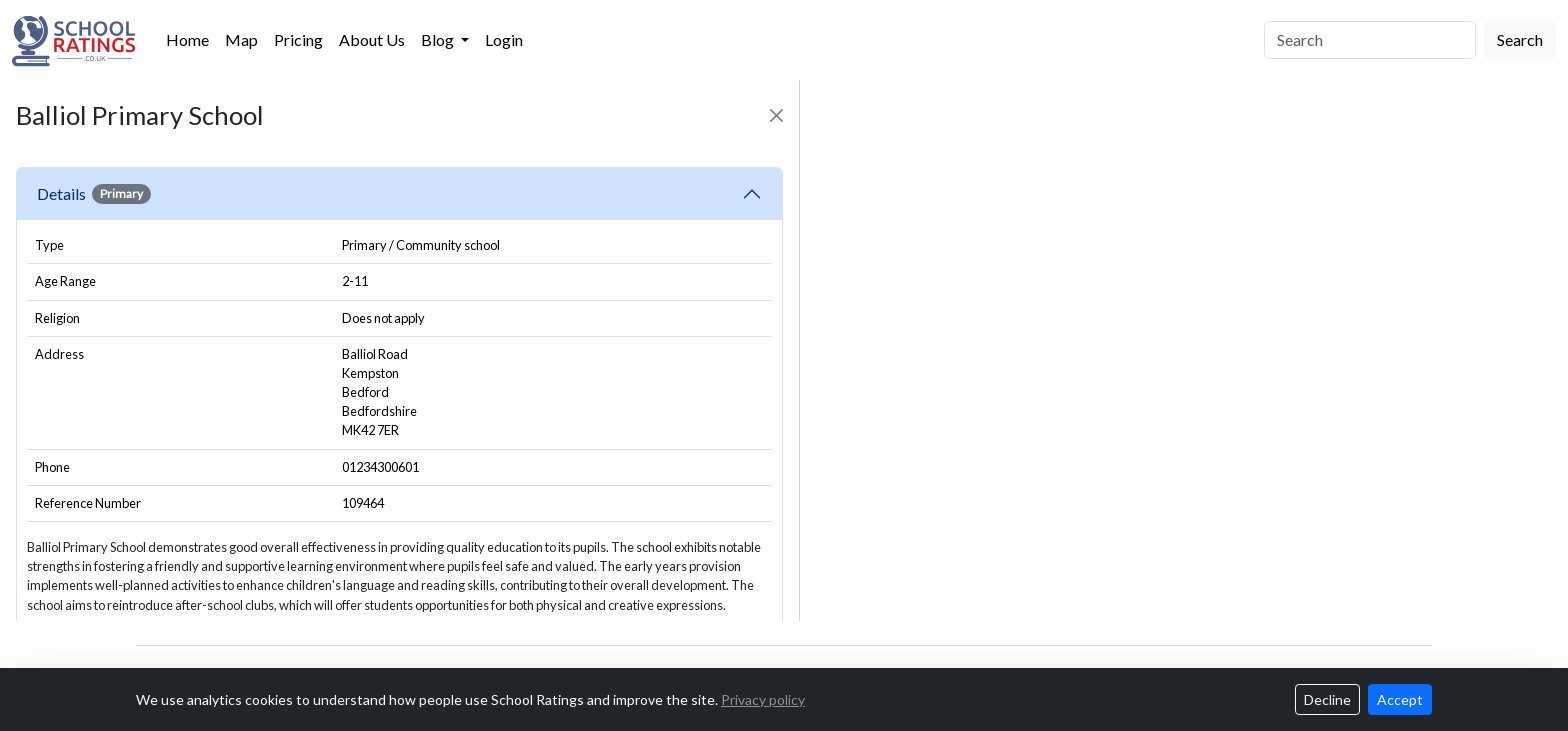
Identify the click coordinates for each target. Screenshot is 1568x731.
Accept (1400, 699)
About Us (372, 39)
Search (1520, 39)
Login (504, 39)
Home (187, 39)
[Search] (1370, 40)
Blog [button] (439, 39)
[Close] (776, 115)
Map (241, 39)
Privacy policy (763, 699)
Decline (1327, 699)
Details (94, 194)
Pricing (298, 39)
